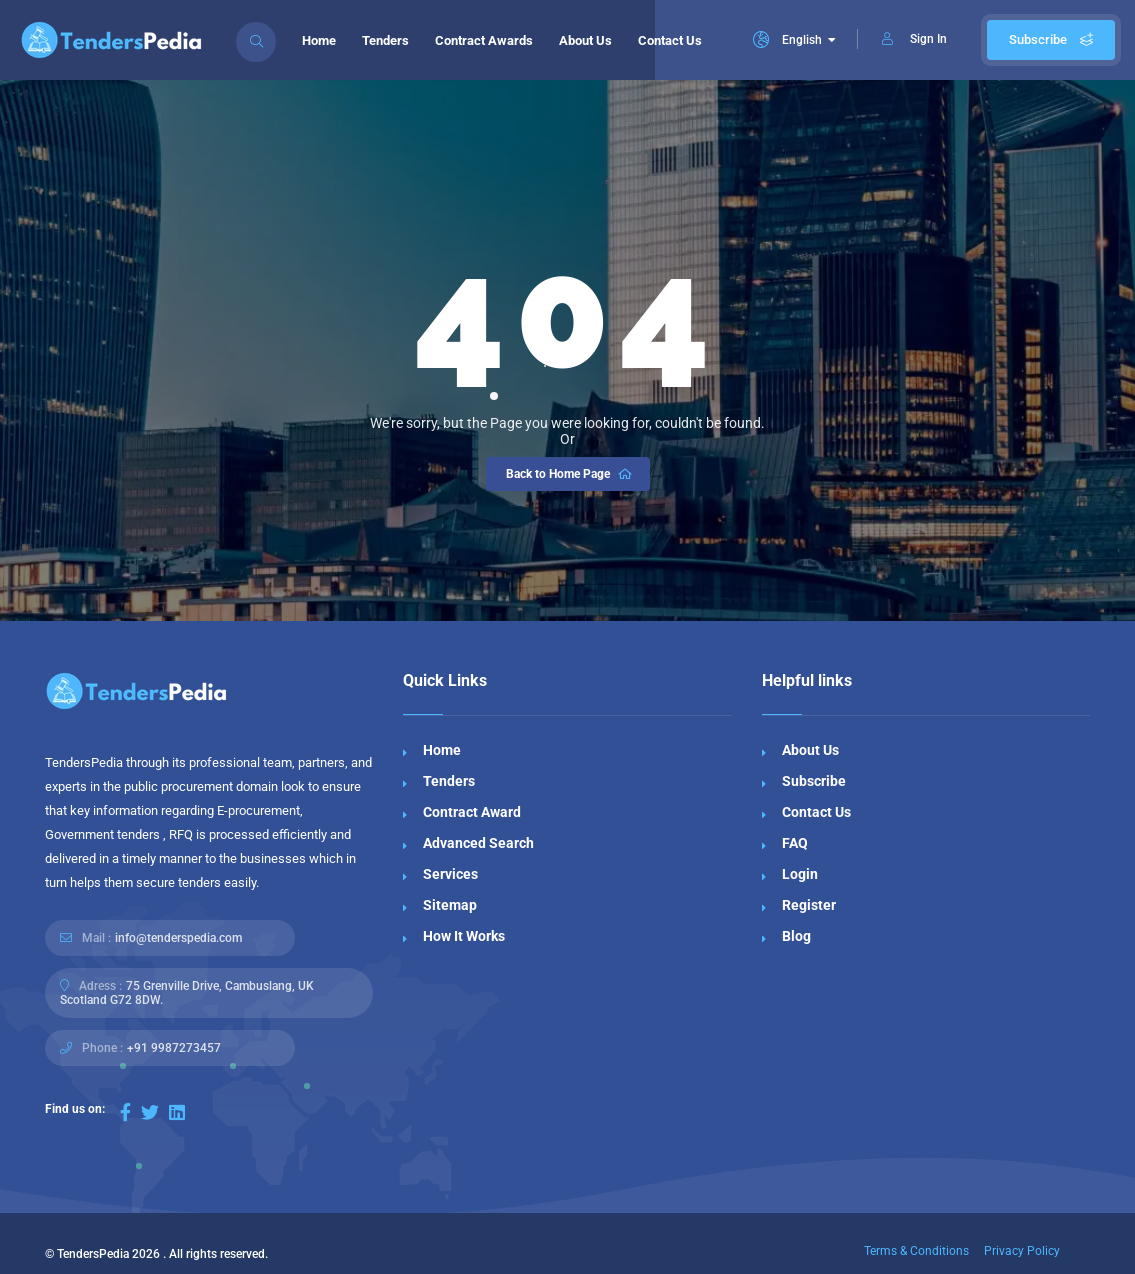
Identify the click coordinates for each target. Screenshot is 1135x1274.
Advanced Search (478, 843)
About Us (585, 40)
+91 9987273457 (174, 1048)
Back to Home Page (570, 474)
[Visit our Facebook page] (125, 1112)
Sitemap (450, 905)
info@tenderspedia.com (178, 938)
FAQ (795, 843)
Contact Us (670, 40)
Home (319, 40)
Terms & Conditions (916, 1251)
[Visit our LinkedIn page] (177, 1112)
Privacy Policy (1022, 1251)
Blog (796, 936)
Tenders (385, 40)
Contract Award (472, 812)
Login (800, 874)
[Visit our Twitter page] (150, 1112)
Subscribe (1051, 39)
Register (809, 905)
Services (450, 874)
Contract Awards (484, 40)
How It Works (464, 936)
